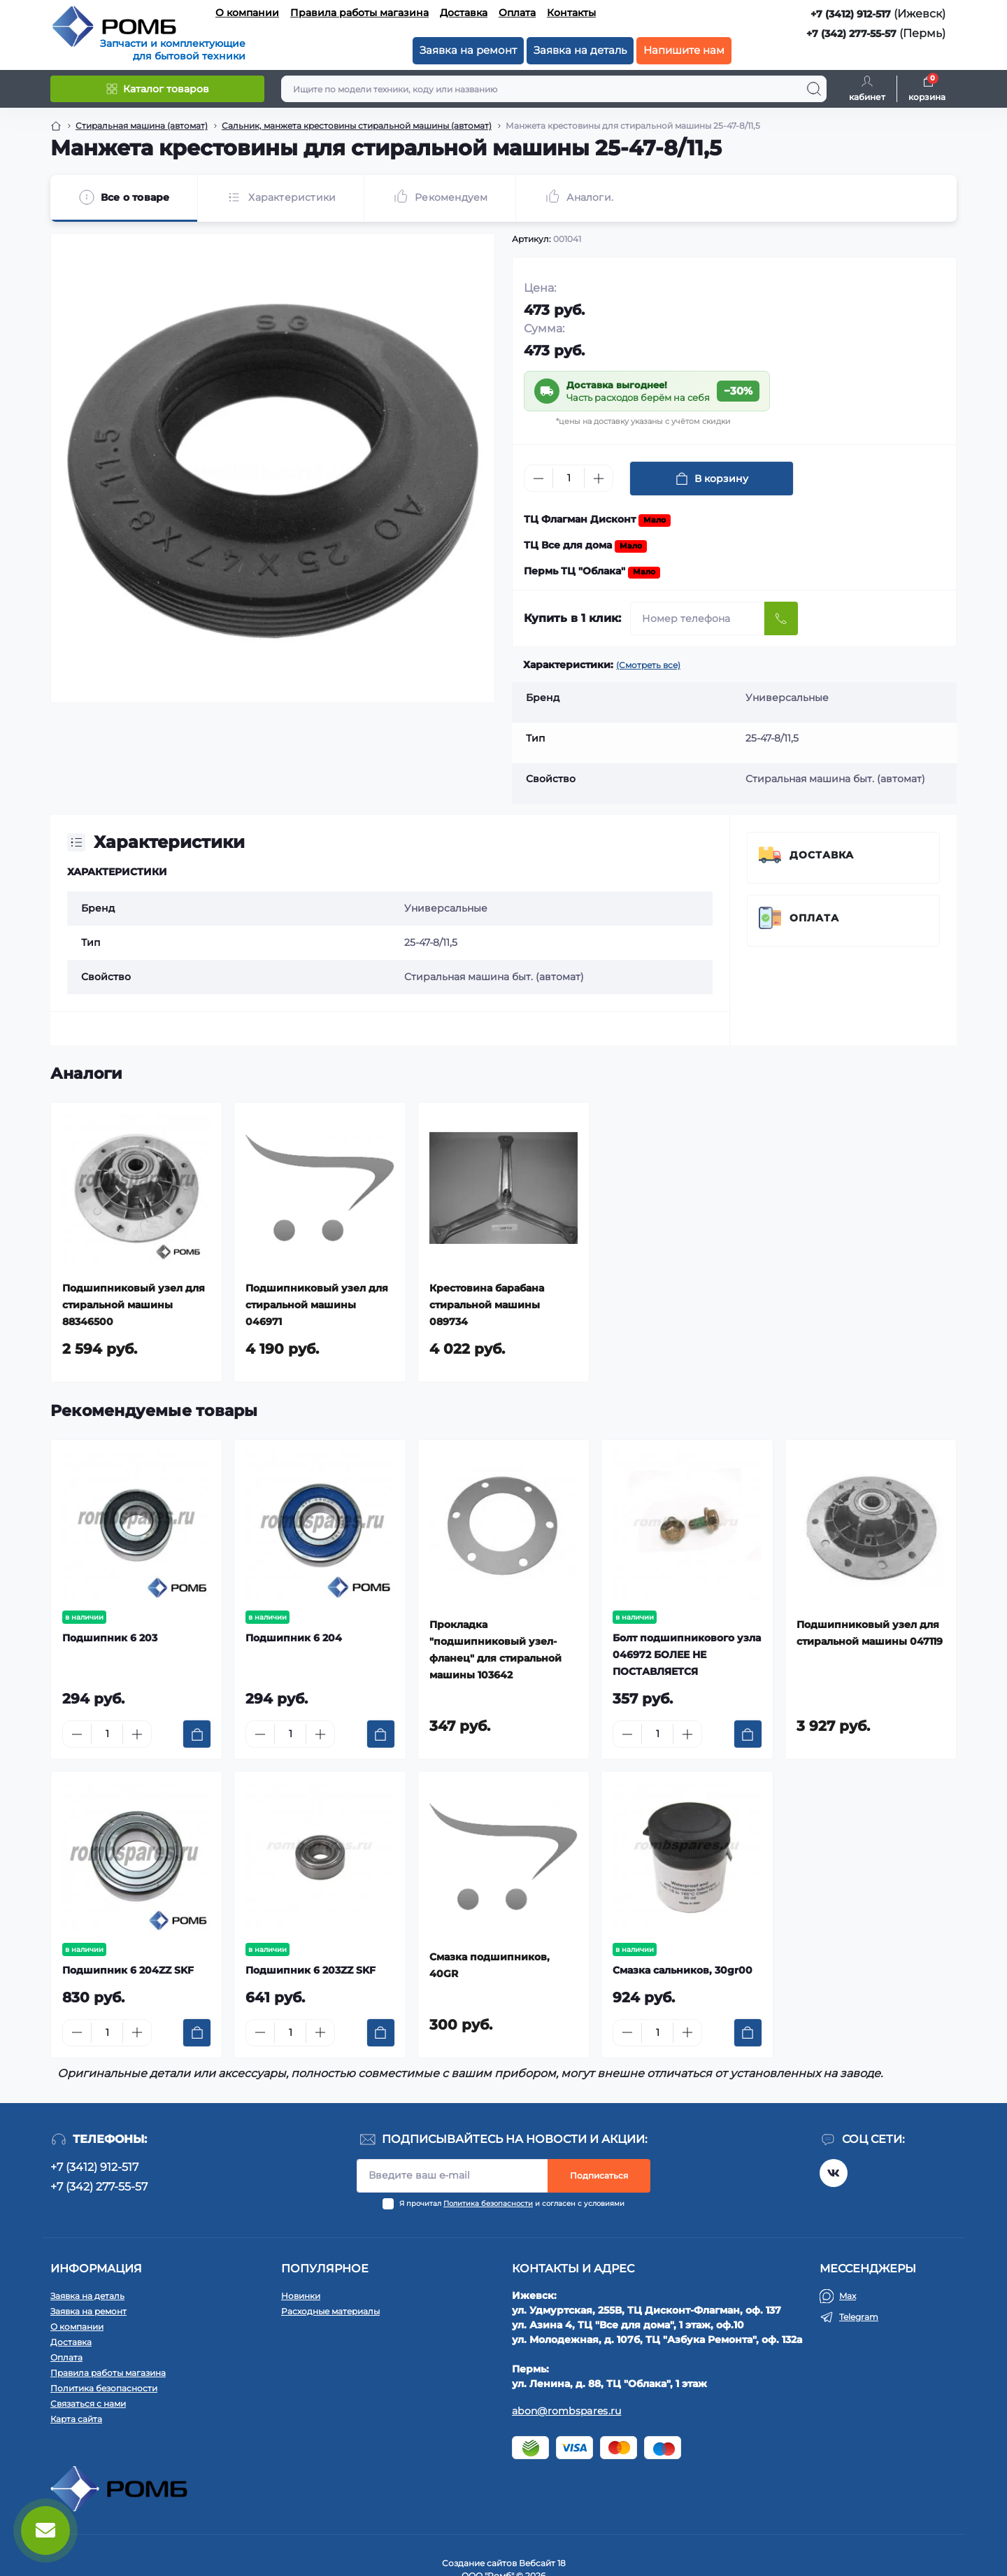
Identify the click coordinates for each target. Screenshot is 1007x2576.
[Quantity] (568, 478)
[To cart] (196, 1734)
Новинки (300, 2296)
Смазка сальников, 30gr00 (682, 1970)
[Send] (781, 618)
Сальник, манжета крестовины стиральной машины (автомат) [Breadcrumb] (357, 125)
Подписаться (599, 2175)
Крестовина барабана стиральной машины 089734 (486, 1305)
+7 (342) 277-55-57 (851, 33)
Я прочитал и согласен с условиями (511, 2203)
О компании (247, 12)
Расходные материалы (330, 2311)
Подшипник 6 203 (109, 1638)
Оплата (517, 12)
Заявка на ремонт (468, 50)
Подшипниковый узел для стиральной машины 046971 (316, 1305)
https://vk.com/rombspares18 (833, 2173)
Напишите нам (683, 50)
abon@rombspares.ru (566, 2411)
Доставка (463, 12)
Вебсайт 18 (542, 2563)
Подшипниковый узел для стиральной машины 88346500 (133, 1305)
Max (847, 2296)
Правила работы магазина (359, 12)
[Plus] (599, 478)
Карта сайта (76, 2419)
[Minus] (538, 478)
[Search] (814, 89)
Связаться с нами (88, 2403)
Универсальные (445, 908)
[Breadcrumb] (56, 126)
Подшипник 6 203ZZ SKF (310, 1970)
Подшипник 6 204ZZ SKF (128, 1970)
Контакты (571, 12)
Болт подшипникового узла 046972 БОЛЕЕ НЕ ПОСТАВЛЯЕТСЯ (687, 1655)
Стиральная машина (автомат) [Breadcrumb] (142, 125)
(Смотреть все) (648, 665)
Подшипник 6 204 (293, 1638)
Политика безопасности (488, 2203)
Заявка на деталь (580, 50)
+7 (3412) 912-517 (850, 14)
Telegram (858, 2317)
